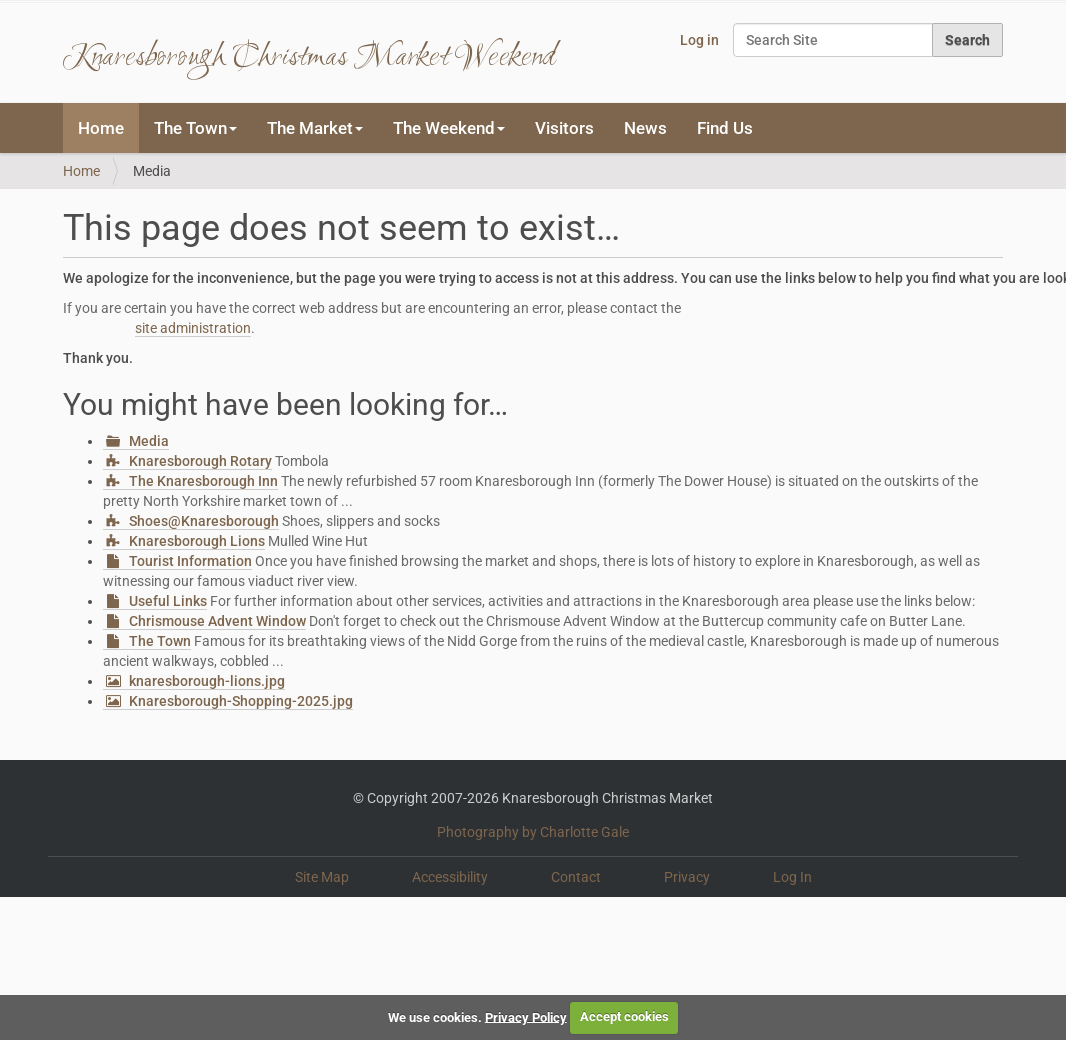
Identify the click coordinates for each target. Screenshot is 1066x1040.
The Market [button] (315, 128)
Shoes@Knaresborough (204, 521)
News (645, 128)
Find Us (725, 128)
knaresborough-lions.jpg (207, 681)
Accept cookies (624, 1016)
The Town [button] (195, 128)
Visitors (564, 128)
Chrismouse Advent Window (217, 621)
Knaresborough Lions (197, 541)
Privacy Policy (526, 1016)
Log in (699, 40)
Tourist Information (190, 561)
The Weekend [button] (449, 128)
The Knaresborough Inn (203, 481)
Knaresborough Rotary (200, 461)
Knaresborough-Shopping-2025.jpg (241, 701)
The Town (160, 641)
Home (101, 128)
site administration (193, 328)
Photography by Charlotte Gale (533, 832)
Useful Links (168, 601)
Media (149, 441)
